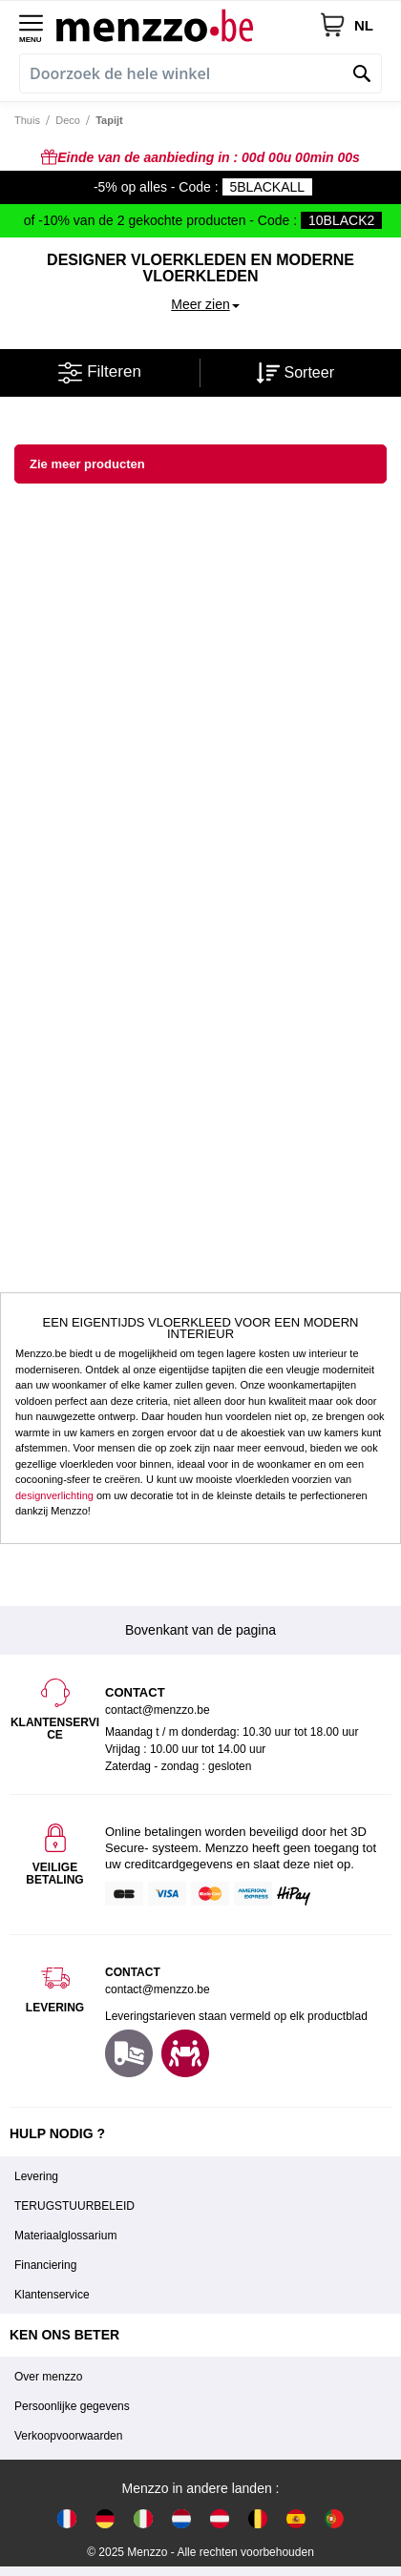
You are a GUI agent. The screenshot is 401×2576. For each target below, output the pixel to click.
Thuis (27, 120)
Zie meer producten (87, 464)
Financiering (45, 2265)
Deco (67, 120)
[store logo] (187, 25)
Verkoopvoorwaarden (68, 2435)
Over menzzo (48, 2376)
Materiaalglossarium (65, 2235)
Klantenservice (52, 2294)
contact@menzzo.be (157, 1989)
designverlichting (54, 1495)
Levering (36, 2176)
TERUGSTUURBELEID (74, 2206)
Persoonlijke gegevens (72, 2406)
